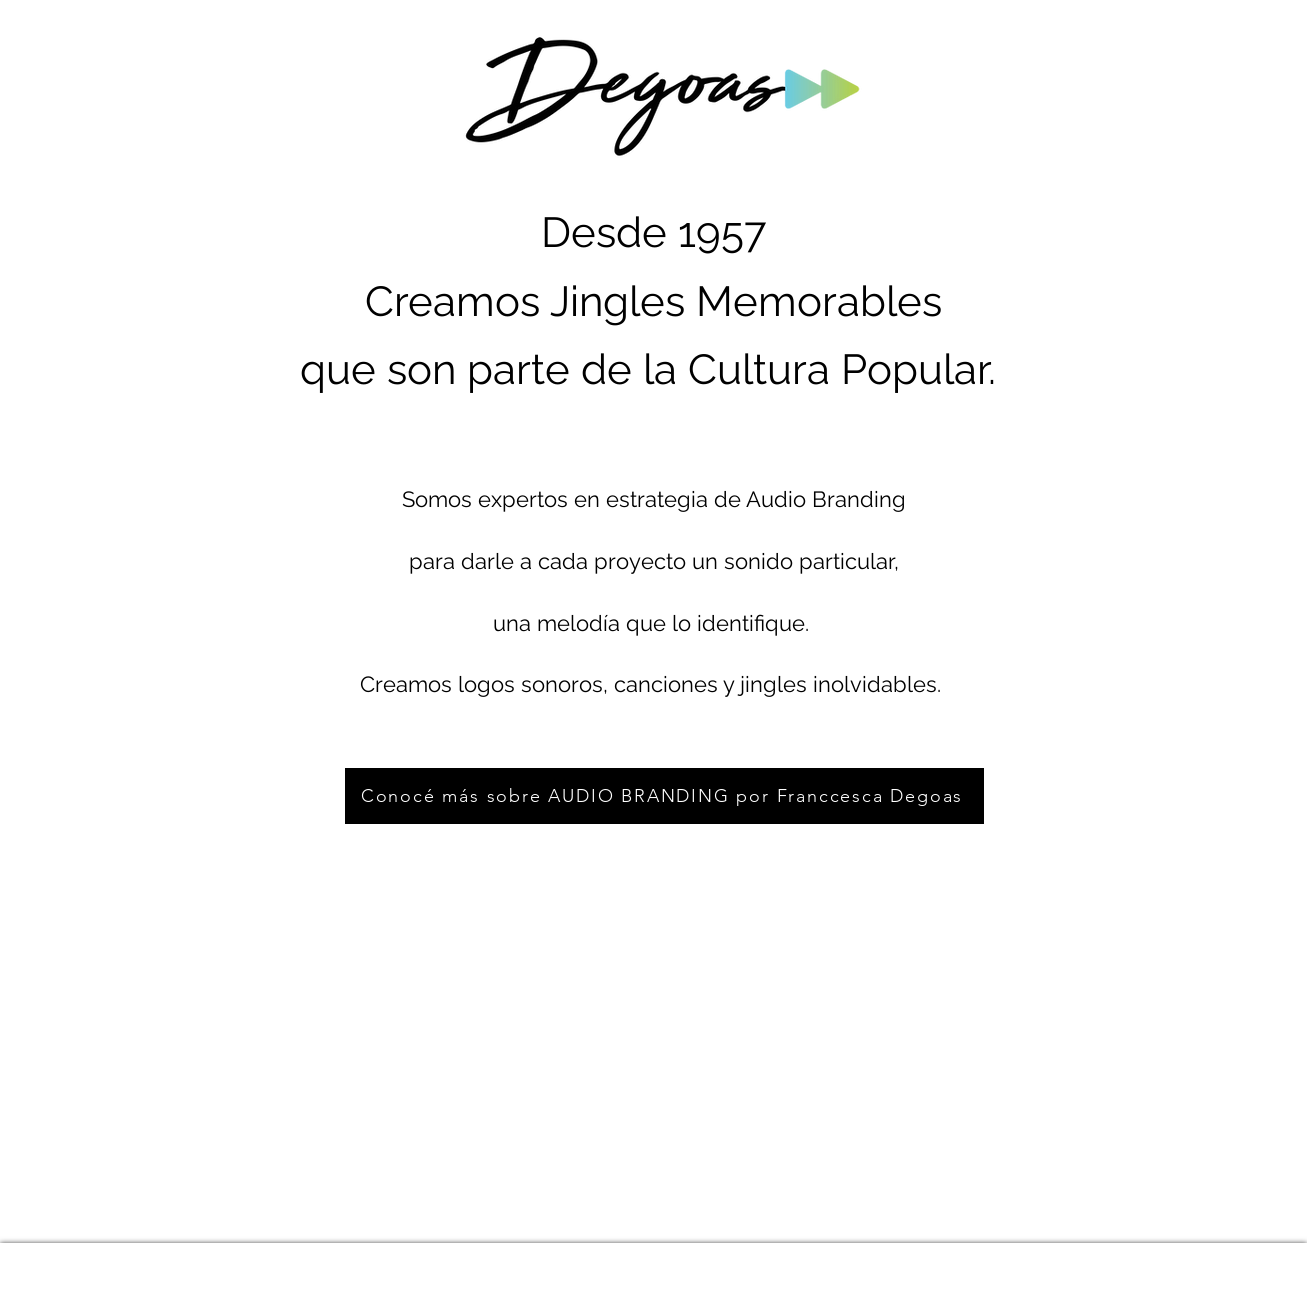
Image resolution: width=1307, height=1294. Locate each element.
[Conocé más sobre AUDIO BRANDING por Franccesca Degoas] (664, 796)
